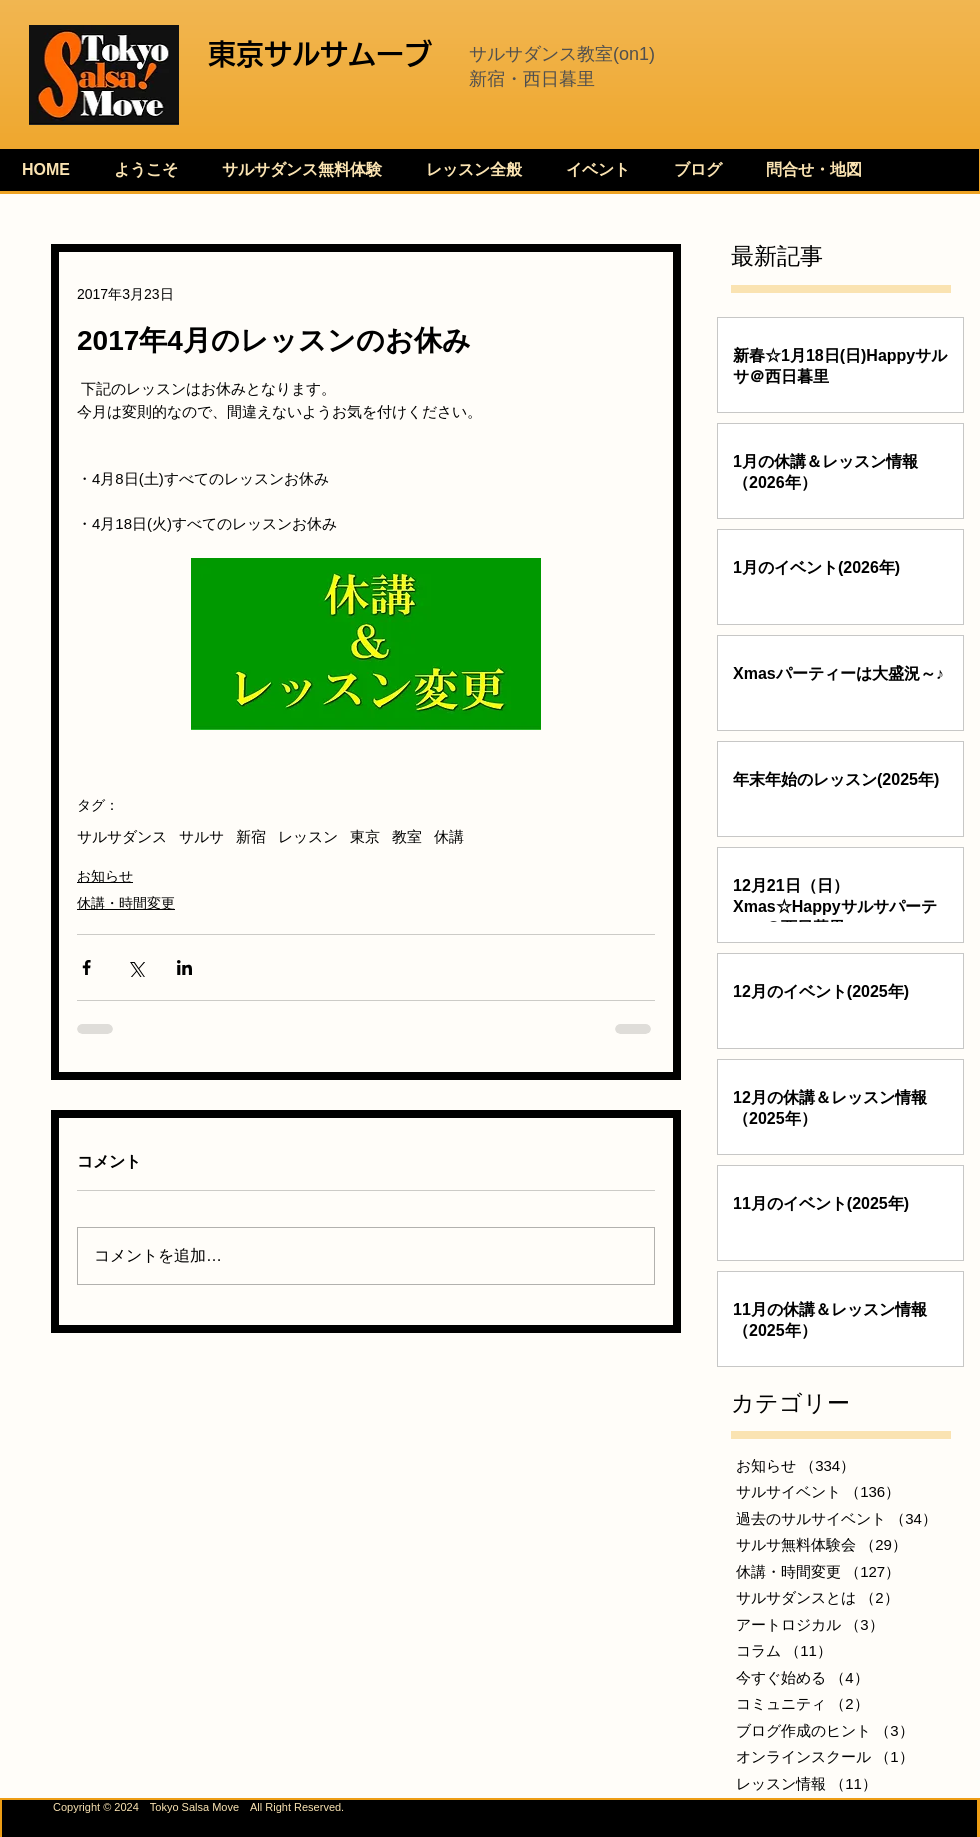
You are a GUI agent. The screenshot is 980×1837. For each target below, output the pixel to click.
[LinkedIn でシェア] (184, 967)
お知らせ (105, 876)
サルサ (201, 836)
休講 (449, 836)
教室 (407, 836)
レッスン (308, 836)
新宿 (251, 836)
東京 (365, 836)
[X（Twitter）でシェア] (135, 967)
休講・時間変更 (126, 903)
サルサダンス (122, 836)
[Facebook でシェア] (86, 967)
